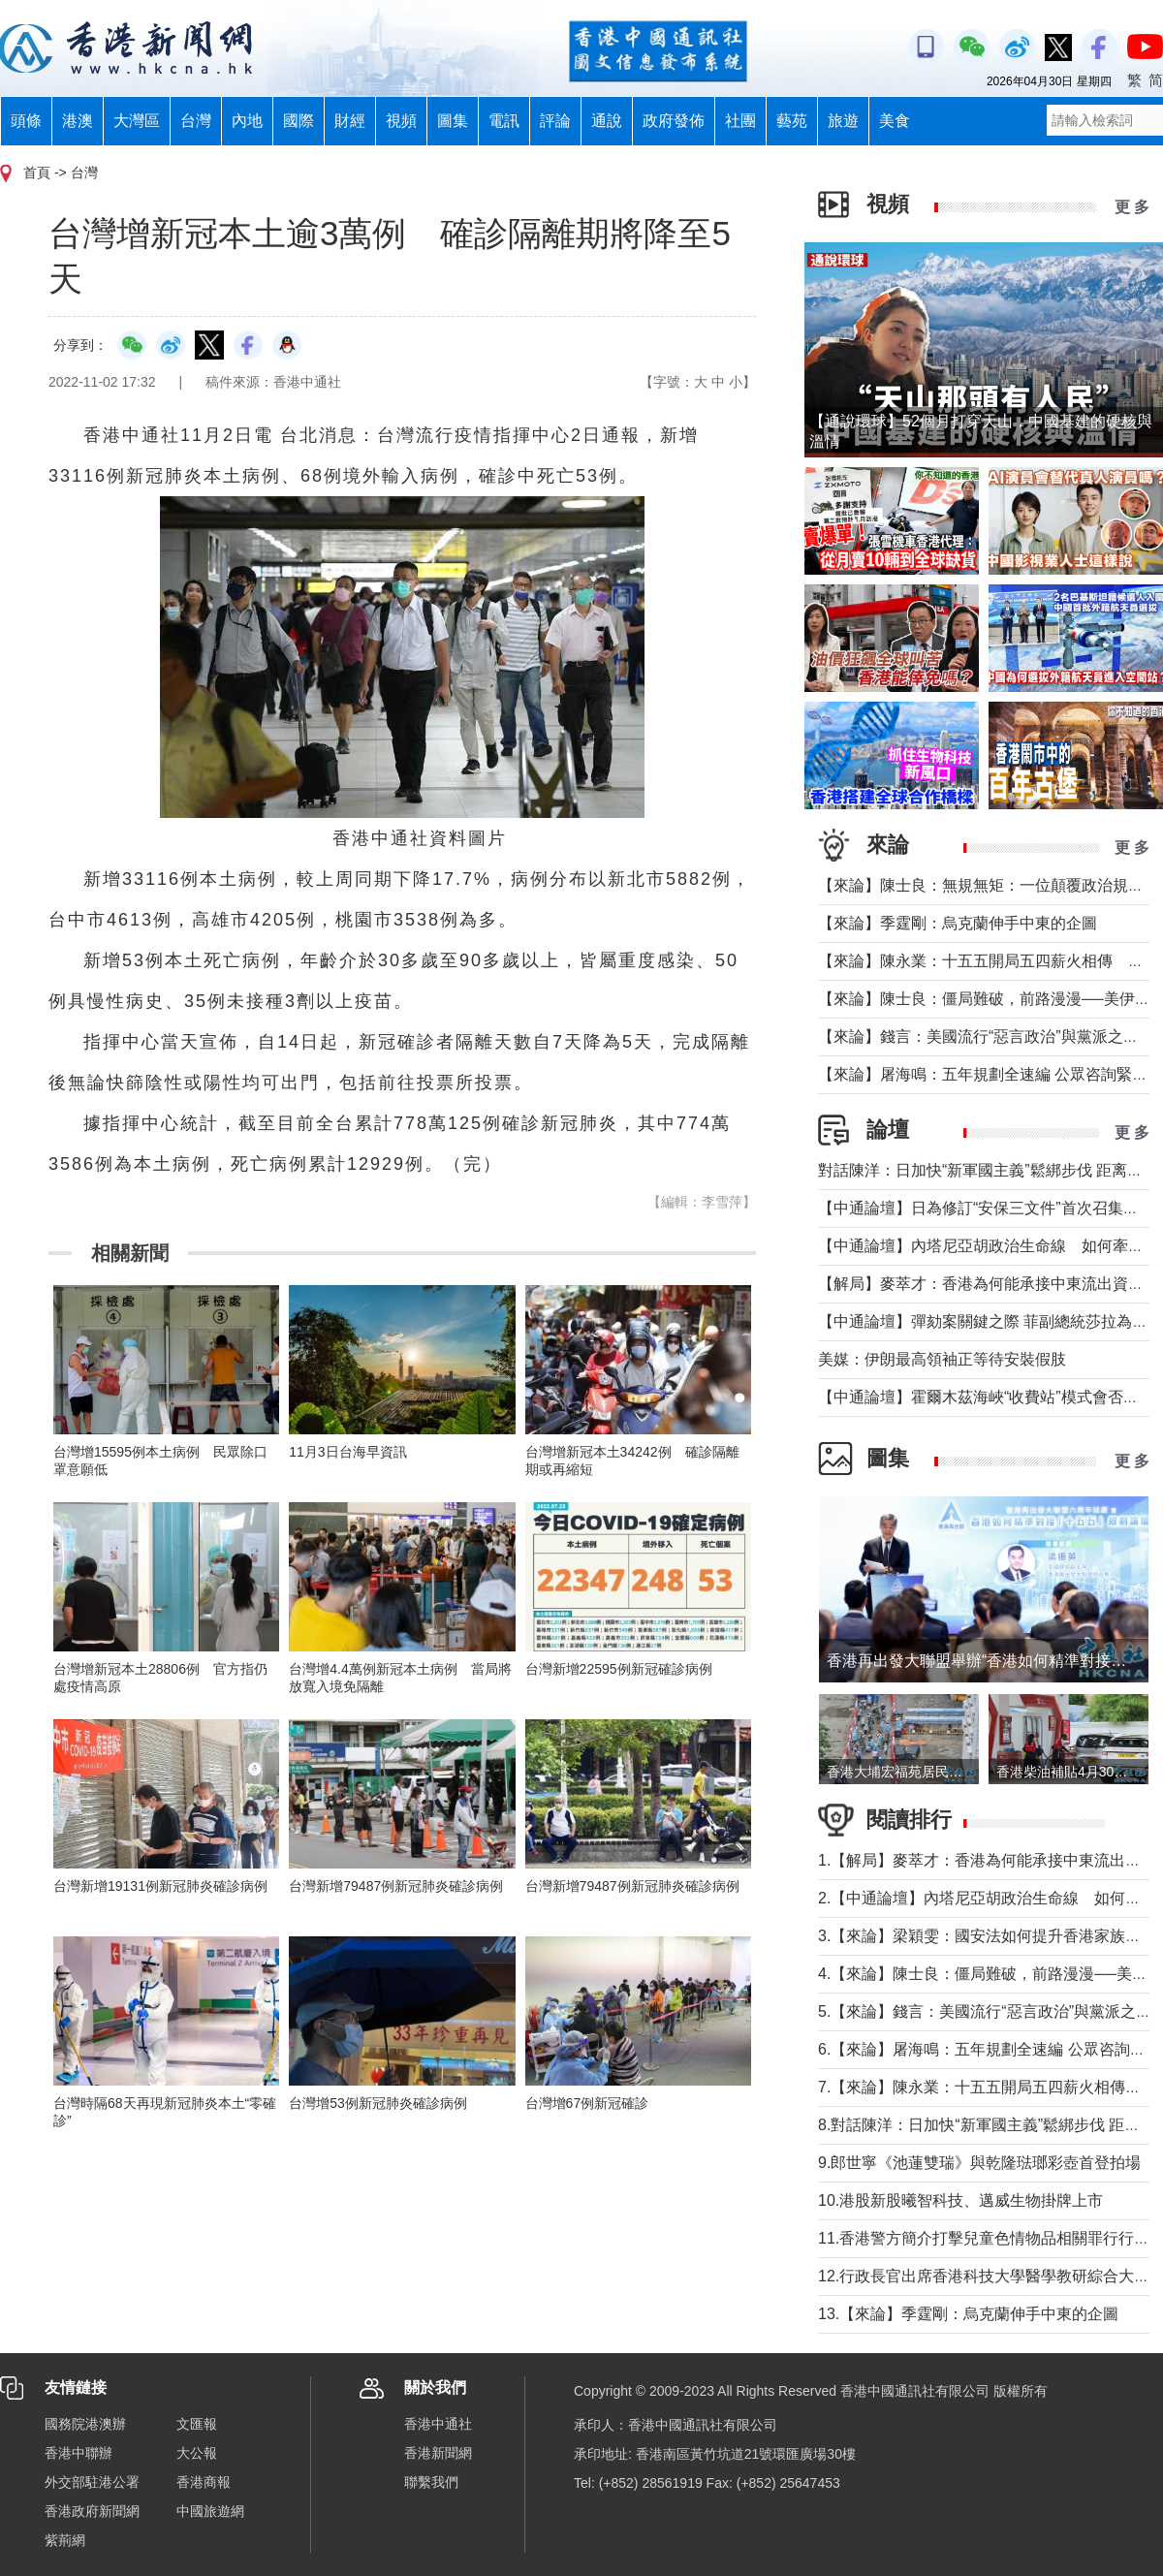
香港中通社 (438, 2424)
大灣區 (136, 120)
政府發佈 (674, 120)
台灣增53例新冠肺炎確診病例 (378, 2103)
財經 (349, 120)
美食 (894, 120)
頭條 (26, 120)
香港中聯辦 (78, 2453)
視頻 (401, 120)
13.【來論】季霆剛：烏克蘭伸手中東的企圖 (968, 2314)
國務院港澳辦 (85, 2424)
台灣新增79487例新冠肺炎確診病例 (396, 1886)
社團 (740, 120)
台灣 (195, 120)
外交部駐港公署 (92, 2482)
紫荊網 (65, 2540)
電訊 (503, 120)
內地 (247, 120)
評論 (555, 120)
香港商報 (203, 2482)
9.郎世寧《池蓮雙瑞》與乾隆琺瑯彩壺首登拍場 (979, 2162)
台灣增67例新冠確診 (587, 2103)
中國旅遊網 (210, 2511)
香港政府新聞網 (92, 2511)
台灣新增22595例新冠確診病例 (618, 1669)
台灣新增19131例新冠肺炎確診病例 (160, 1886)
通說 (606, 120)
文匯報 (196, 2424)
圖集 (452, 120)
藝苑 (791, 120)
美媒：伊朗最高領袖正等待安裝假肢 (942, 1359)
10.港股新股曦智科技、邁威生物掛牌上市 (960, 2200)
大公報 (196, 2453)
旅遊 (843, 120)
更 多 (1132, 207)
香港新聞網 (438, 2453)
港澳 (77, 120)
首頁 (36, 172)
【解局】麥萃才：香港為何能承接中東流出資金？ (988, 1283)
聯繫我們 (431, 2482)
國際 (298, 120)
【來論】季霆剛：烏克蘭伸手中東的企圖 (957, 923)
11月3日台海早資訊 (347, 1452)
